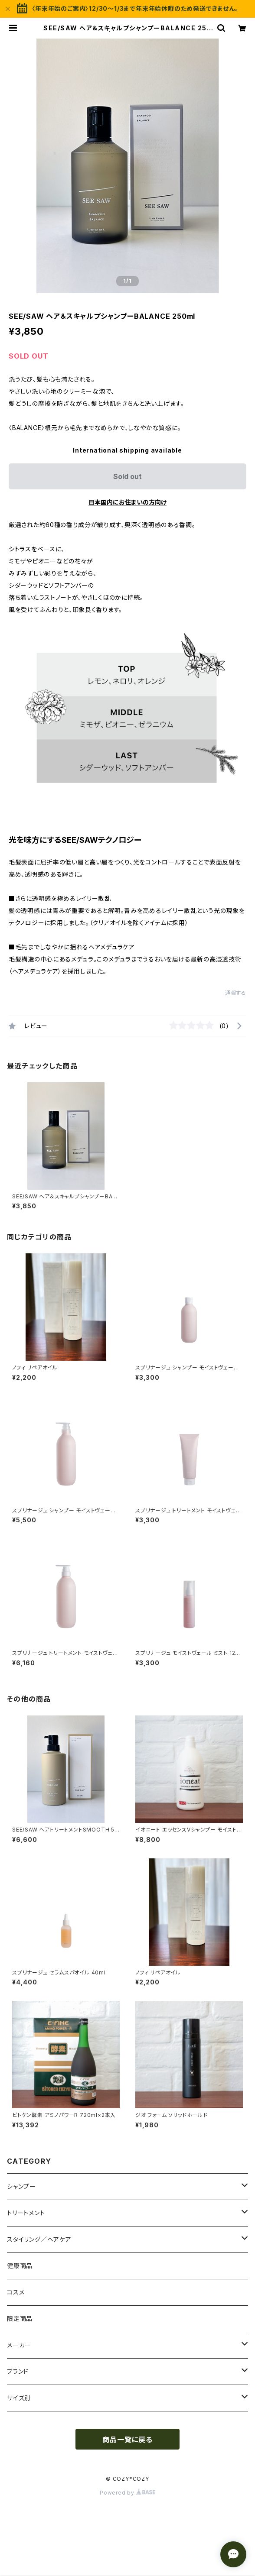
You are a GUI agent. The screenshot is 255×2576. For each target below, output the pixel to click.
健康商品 (20, 2265)
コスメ (15, 2292)
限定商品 (20, 2318)
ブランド (18, 2371)
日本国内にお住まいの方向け (127, 502)
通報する (235, 993)
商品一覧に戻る (127, 2439)
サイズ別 (19, 2397)
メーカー (19, 2345)
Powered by (127, 2492)
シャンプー (21, 2186)
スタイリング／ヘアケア (39, 2239)
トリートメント (26, 2213)
